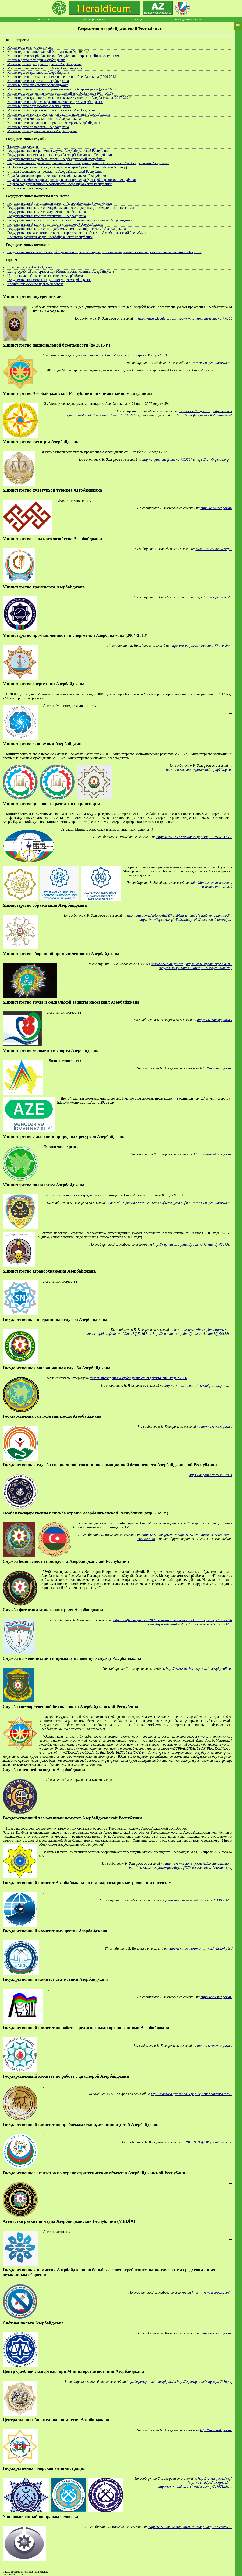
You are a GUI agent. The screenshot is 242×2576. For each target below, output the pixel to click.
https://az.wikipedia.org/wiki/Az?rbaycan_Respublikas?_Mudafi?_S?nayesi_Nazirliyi (195, 966)
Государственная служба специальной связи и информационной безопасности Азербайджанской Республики (88, 163)
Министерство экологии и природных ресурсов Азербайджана (53, 123)
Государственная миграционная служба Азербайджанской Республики (59, 155)
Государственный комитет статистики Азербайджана (46, 216)
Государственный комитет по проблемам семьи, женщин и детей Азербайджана (66, 228)
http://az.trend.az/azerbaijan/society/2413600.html (197, 1900)
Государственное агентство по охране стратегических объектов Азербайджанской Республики (77, 233)
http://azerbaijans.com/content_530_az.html (201, 645)
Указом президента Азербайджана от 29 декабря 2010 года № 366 (138, 1378)
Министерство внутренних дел (30, 47)
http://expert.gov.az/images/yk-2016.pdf (204, 2381)
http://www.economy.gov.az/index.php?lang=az (199, 769)
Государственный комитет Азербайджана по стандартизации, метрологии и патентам (70, 207)
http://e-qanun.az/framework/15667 (167, 459)
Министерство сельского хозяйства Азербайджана (44, 68)
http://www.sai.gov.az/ (216, 2333)
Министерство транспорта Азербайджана (38, 72)
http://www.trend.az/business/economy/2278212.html (195, 2486)
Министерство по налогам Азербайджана (38, 127)
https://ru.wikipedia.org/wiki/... (210, 363)
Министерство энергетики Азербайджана (38, 81)
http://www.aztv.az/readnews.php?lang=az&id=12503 (194, 837)
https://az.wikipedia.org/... (156, 318)
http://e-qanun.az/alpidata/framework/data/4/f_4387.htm (192, 1244)
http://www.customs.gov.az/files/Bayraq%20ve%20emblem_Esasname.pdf (180, 1867)
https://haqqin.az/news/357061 (210, 1475)
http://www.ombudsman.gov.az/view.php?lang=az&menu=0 (190, 2527)
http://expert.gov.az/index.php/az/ (150, 2381)
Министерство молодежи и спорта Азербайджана (44, 118)
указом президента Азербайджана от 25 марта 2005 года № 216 (122, 355)
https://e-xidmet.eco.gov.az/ (213, 1154)
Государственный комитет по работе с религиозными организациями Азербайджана (69, 220)
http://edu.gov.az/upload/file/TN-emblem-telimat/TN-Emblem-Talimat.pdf (178, 915)
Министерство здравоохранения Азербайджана (42, 131)
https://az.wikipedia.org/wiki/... (210, 1203)
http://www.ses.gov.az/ (216, 1426)
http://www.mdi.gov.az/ (167, 964)
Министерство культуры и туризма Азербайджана (44, 64)
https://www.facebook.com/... (212, 2292)
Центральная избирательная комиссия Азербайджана (46, 276)
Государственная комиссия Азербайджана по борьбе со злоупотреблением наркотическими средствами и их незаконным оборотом (104, 252)
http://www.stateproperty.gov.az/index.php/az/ (200, 1949)
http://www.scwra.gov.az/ (214, 2045)
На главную (44, 19)
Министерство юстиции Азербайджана (36, 60)
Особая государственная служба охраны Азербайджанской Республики (60, 167)
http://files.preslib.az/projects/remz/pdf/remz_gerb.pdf (147, 1203)
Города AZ (140, 19)
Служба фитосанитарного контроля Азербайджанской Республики (56, 176)
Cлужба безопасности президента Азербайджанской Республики (55, 171)
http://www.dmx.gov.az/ (157, 1535)
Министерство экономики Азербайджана (37, 85)
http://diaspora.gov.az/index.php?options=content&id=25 (191, 2094)
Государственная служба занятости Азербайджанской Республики (56, 159)
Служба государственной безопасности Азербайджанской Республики (59, 184)
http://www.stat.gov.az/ (216, 1997)
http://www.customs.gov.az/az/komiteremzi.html (198, 1863)
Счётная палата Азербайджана (30, 267)
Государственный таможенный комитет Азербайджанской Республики (59, 203)
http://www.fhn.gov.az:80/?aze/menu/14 (204, 415)
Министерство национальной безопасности (39, 51)
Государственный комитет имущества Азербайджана (46, 212)
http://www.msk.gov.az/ (216, 2430)
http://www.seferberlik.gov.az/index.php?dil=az (199, 1668)
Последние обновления (188, 19)
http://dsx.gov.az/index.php (193, 1330)
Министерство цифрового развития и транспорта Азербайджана (55, 102)
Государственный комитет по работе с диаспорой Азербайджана (55, 224)
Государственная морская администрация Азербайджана (49, 280)
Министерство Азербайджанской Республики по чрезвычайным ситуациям (63, 56)
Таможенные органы (22, 146)
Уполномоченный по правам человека (35, 284)
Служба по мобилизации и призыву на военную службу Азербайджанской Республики (71, 180)
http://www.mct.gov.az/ (216, 508)
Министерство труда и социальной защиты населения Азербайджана (58, 114)
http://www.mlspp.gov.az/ (214, 1020)
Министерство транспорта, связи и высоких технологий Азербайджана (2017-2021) (69, 97)
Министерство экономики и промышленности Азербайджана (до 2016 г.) (61, 89)
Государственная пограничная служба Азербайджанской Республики (58, 150)
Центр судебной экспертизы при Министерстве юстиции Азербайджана (60, 271)
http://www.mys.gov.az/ (216, 1068)
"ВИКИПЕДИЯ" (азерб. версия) (208, 2142)
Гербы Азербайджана (93, 19)
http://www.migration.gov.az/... (210, 1385)
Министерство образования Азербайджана (39, 106)
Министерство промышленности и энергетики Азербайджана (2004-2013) (62, 77)
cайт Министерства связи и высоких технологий (211, 885)
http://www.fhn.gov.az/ (194, 411)
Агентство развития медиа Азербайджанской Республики (50, 237)
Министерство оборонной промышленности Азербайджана (51, 110)
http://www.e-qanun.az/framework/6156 (204, 318)
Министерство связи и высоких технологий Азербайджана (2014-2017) (60, 93)
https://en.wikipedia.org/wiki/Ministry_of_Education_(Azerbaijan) (185, 919)
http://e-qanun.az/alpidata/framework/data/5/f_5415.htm (192, 1334)
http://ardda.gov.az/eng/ (214, 2478)
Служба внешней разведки (27, 188)
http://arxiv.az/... (175, 1385)
